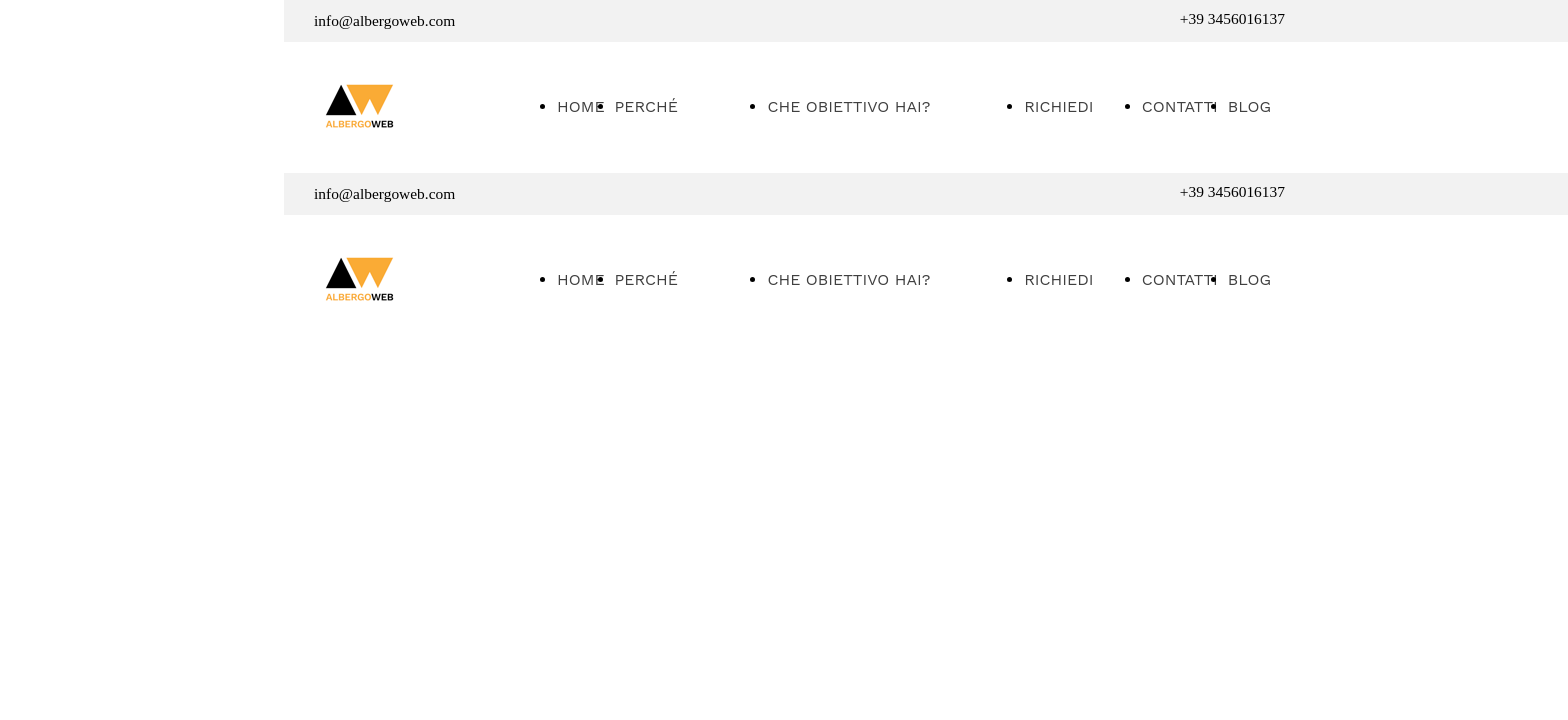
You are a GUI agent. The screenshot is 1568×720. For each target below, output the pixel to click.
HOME (581, 106)
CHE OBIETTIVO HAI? (848, 106)
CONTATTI (1180, 106)
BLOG (1249, 106)
